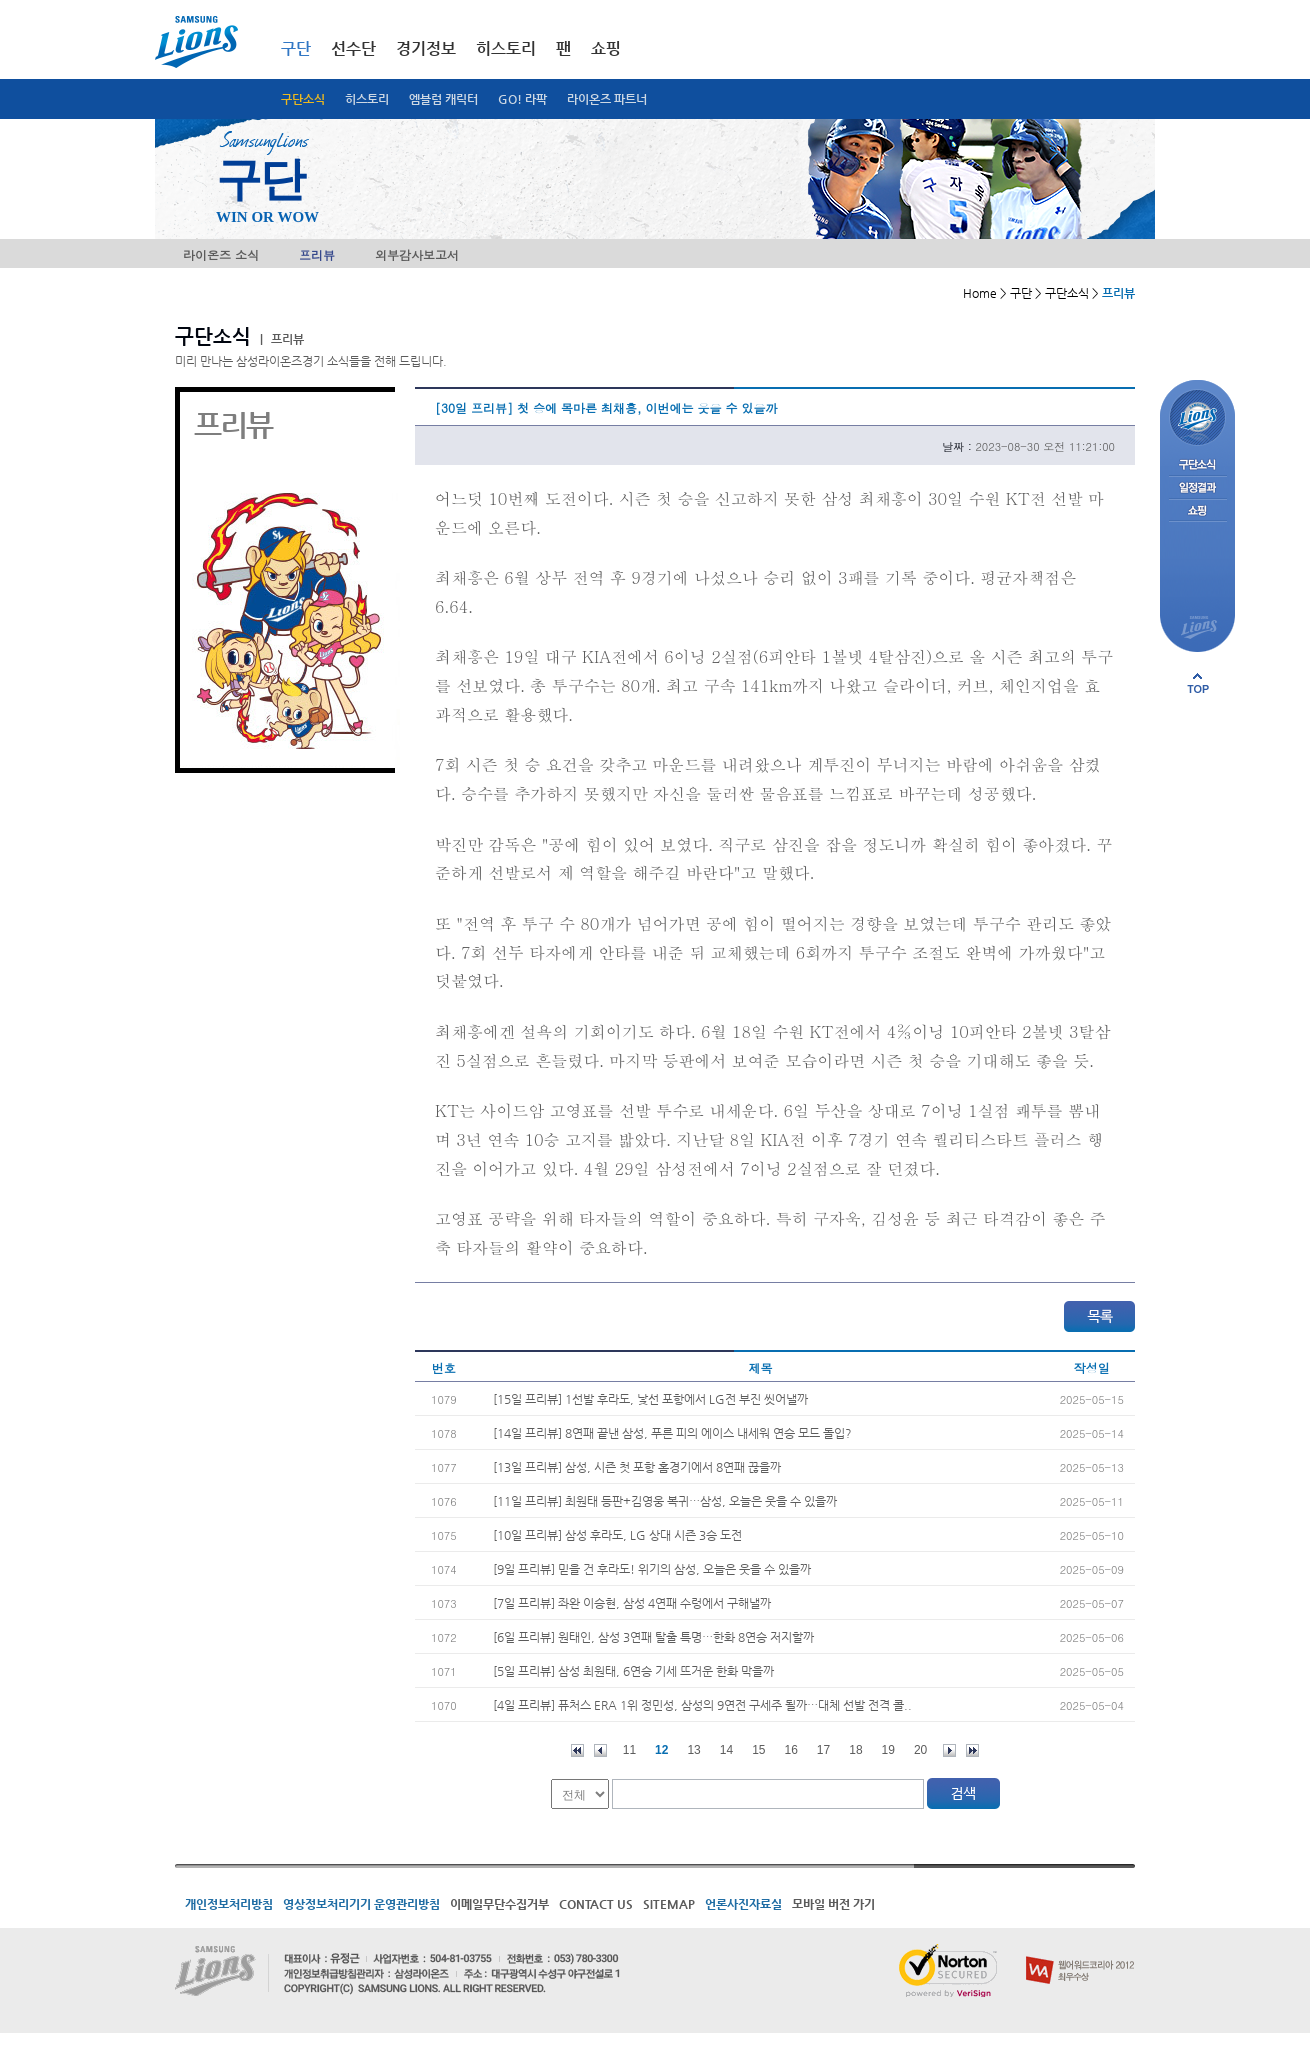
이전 (600, 1750)
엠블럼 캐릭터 (443, 99)
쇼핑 (606, 48)
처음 (577, 1750)
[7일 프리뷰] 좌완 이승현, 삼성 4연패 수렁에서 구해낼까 (632, 1603)
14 (726, 1750)
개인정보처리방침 (229, 1904)
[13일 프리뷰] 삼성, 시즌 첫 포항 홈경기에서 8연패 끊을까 (637, 1467)
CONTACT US (596, 1904)
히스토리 (367, 99)
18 (855, 1750)
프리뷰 (317, 254)
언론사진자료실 (743, 1904)
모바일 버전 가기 (833, 1904)
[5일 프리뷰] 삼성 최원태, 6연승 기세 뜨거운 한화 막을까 (633, 1671)
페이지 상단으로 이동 (1198, 683)
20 (920, 1750)
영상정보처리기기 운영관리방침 (361, 1904)
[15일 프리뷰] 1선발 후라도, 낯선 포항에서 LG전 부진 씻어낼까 (650, 1399)
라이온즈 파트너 (607, 99)
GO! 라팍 (522, 99)
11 (629, 1750)
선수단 (353, 48)
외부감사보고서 (417, 254)
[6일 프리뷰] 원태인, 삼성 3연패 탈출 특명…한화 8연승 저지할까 (653, 1637)
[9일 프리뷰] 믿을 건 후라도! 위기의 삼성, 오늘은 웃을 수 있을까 (652, 1569)
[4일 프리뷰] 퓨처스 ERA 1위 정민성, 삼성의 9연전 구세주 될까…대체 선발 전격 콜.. (702, 1705)
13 (693, 1750)
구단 (296, 48)
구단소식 (303, 99)
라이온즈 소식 (221, 254)
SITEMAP (669, 1904)
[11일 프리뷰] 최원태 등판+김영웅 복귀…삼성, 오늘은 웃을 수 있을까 (665, 1501)
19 (888, 1750)
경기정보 (426, 48)
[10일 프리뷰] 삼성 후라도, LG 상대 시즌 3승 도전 (617, 1535)
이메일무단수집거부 (499, 1904)
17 (823, 1750)
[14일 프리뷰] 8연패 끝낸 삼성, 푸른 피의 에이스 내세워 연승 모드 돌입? (672, 1433)
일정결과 (1197, 488)
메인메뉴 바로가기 (0, 0)
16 (791, 1750)
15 (758, 1750)
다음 (949, 1750)
